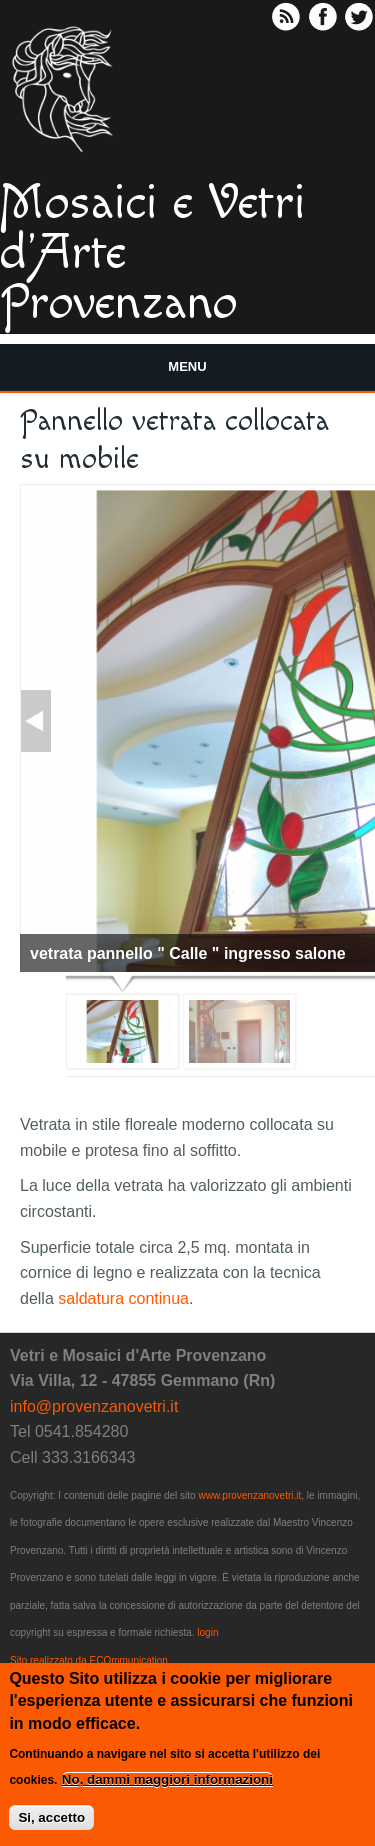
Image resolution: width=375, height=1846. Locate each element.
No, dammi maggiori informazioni (167, 1785)
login (207, 1632)
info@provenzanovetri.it (94, 1406)
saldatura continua (123, 1298)
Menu (187, 366)
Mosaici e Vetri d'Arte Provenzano (153, 254)
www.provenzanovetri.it (249, 1495)
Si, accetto (51, 1823)
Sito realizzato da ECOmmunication (89, 1660)
